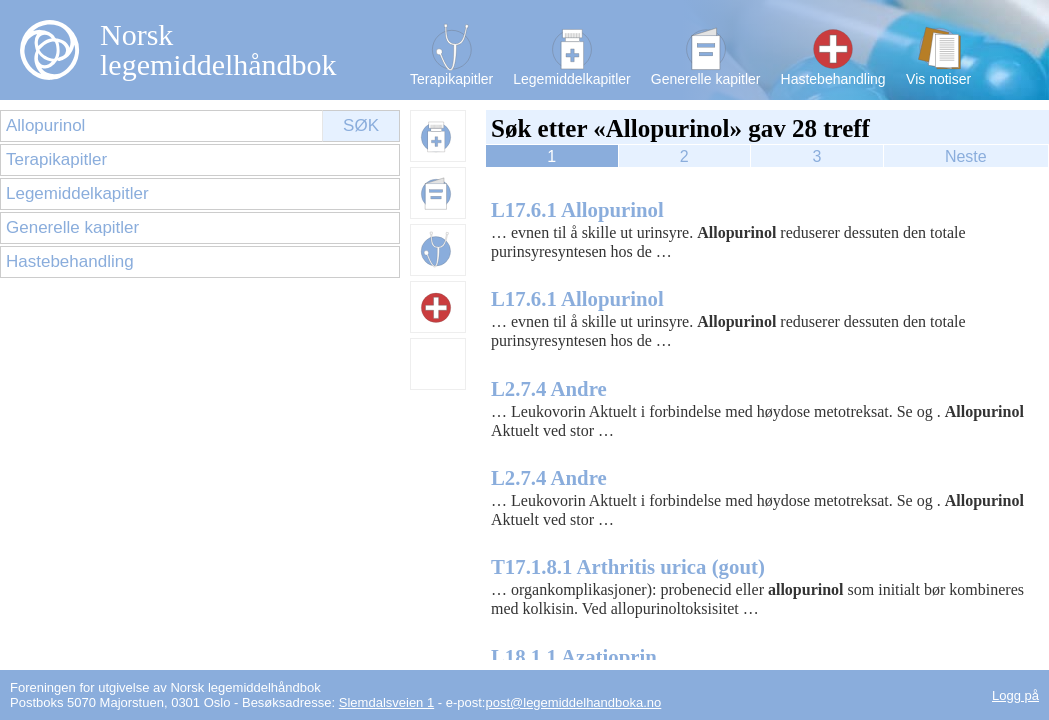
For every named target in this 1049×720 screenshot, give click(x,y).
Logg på (1015, 695)
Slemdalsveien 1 (386, 702)
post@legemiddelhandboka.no (573, 702)
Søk (361, 125)
